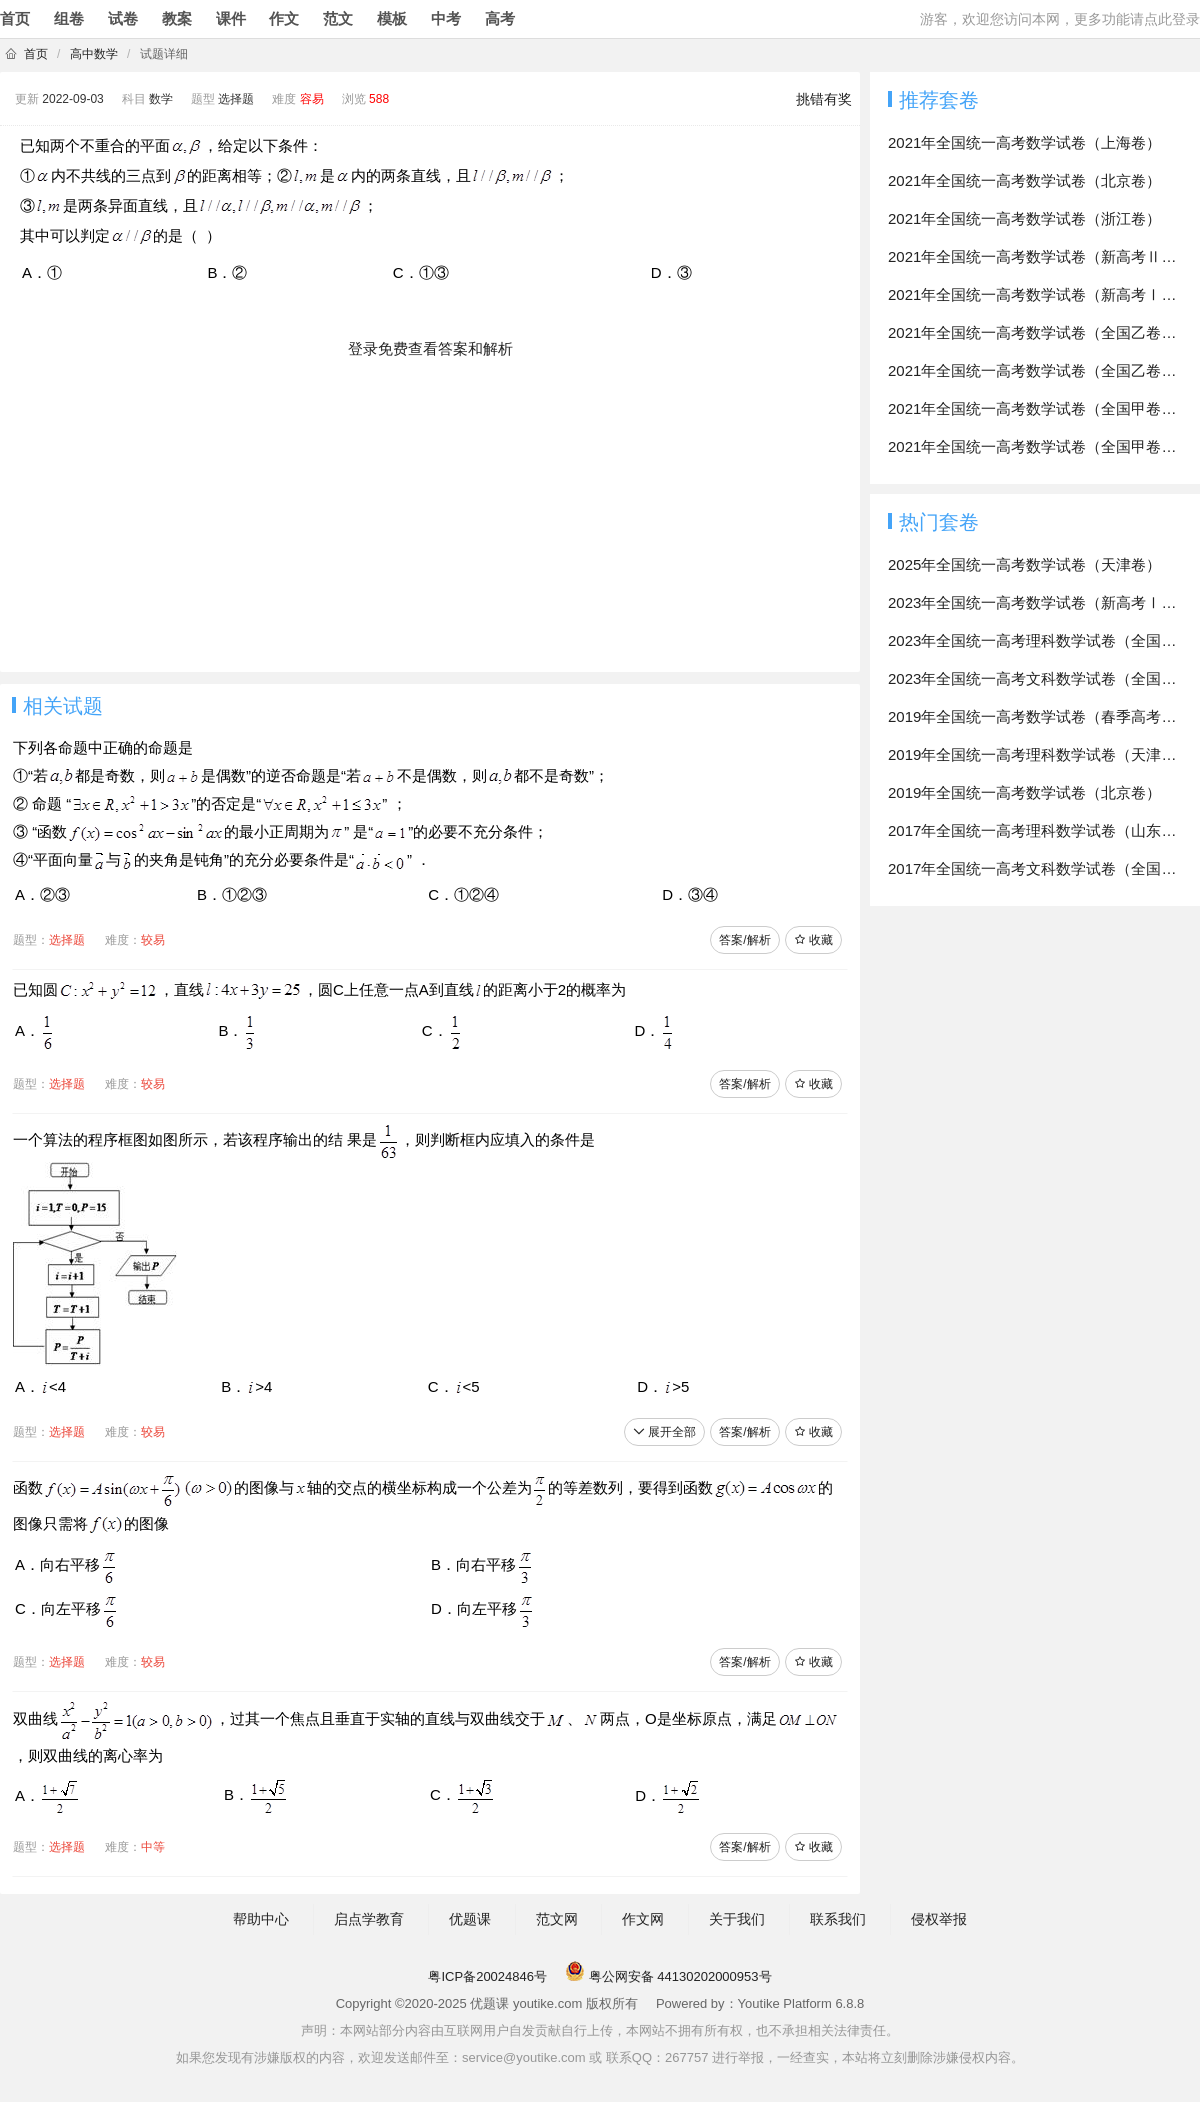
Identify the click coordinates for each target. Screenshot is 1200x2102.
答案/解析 (744, 940)
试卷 (123, 18)
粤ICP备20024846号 (487, 1976)
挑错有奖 (824, 99)
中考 (446, 18)
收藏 (813, 940)
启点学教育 (369, 1919)
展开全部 (664, 1432)
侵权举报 (939, 1919)
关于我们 (737, 1919)
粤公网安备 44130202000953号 (668, 1976)
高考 (500, 18)
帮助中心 (261, 1919)
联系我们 (838, 1919)
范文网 (557, 1919)
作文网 (643, 1919)
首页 (15, 18)
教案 (177, 18)
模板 (392, 18)
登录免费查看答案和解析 (430, 348)
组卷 (69, 18)
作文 (284, 18)
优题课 (470, 1919)
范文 (338, 18)
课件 (231, 18)
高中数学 (94, 54)
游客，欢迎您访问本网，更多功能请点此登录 (1060, 19)
